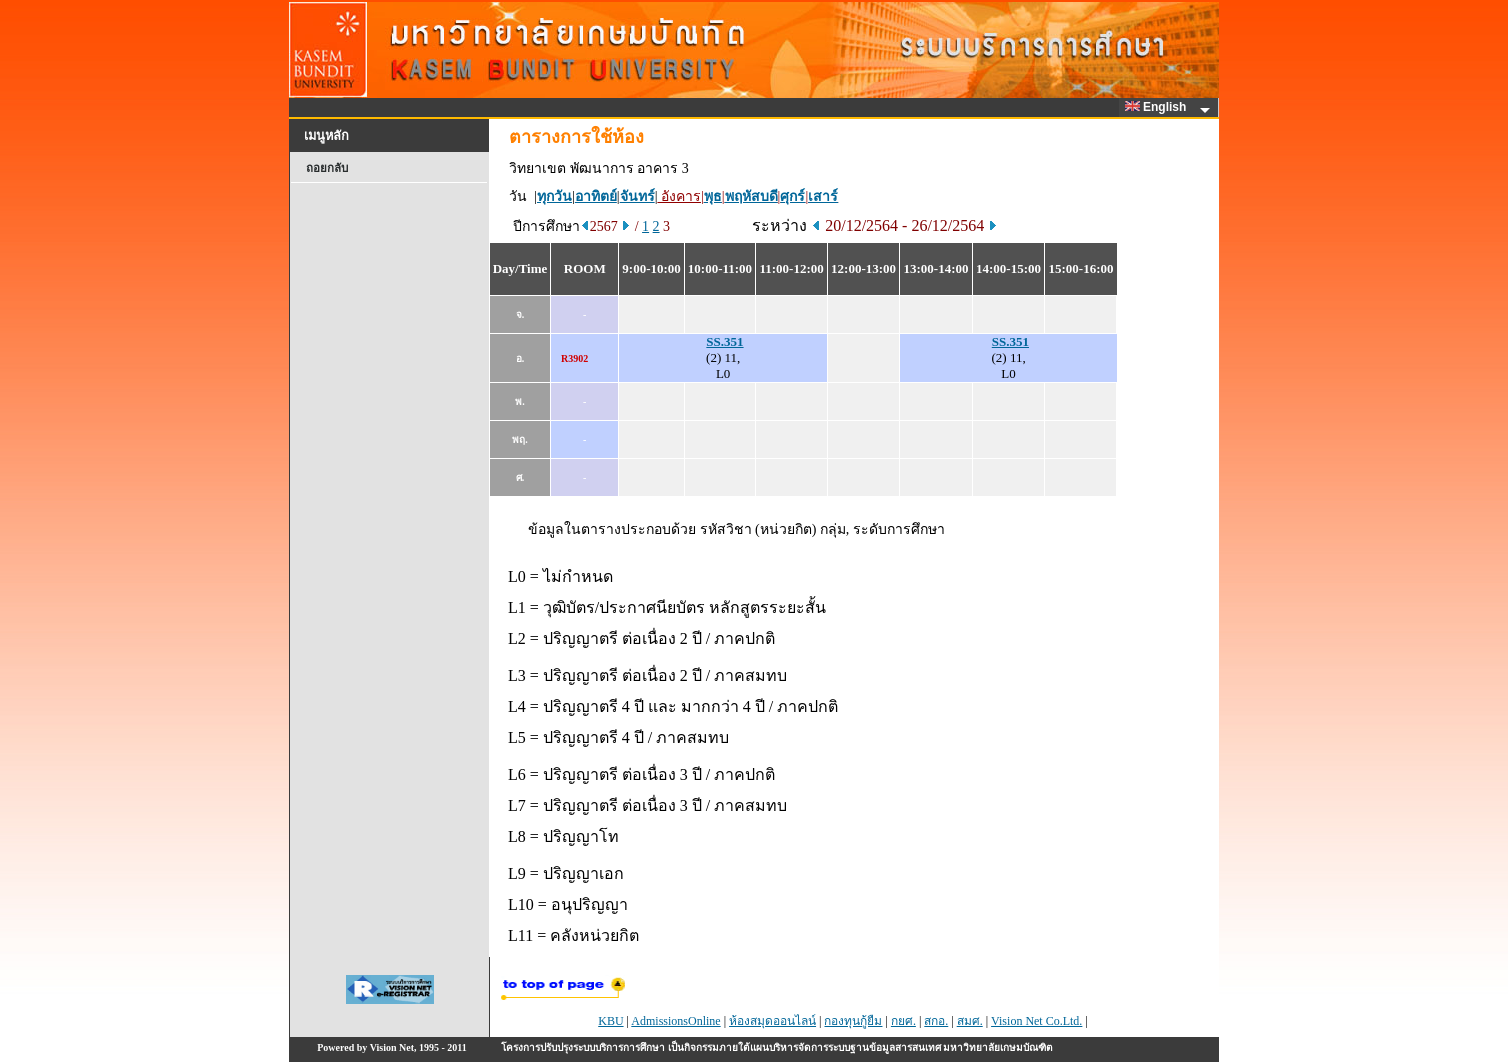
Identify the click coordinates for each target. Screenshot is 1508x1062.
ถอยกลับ (327, 168)
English (1159, 107)
